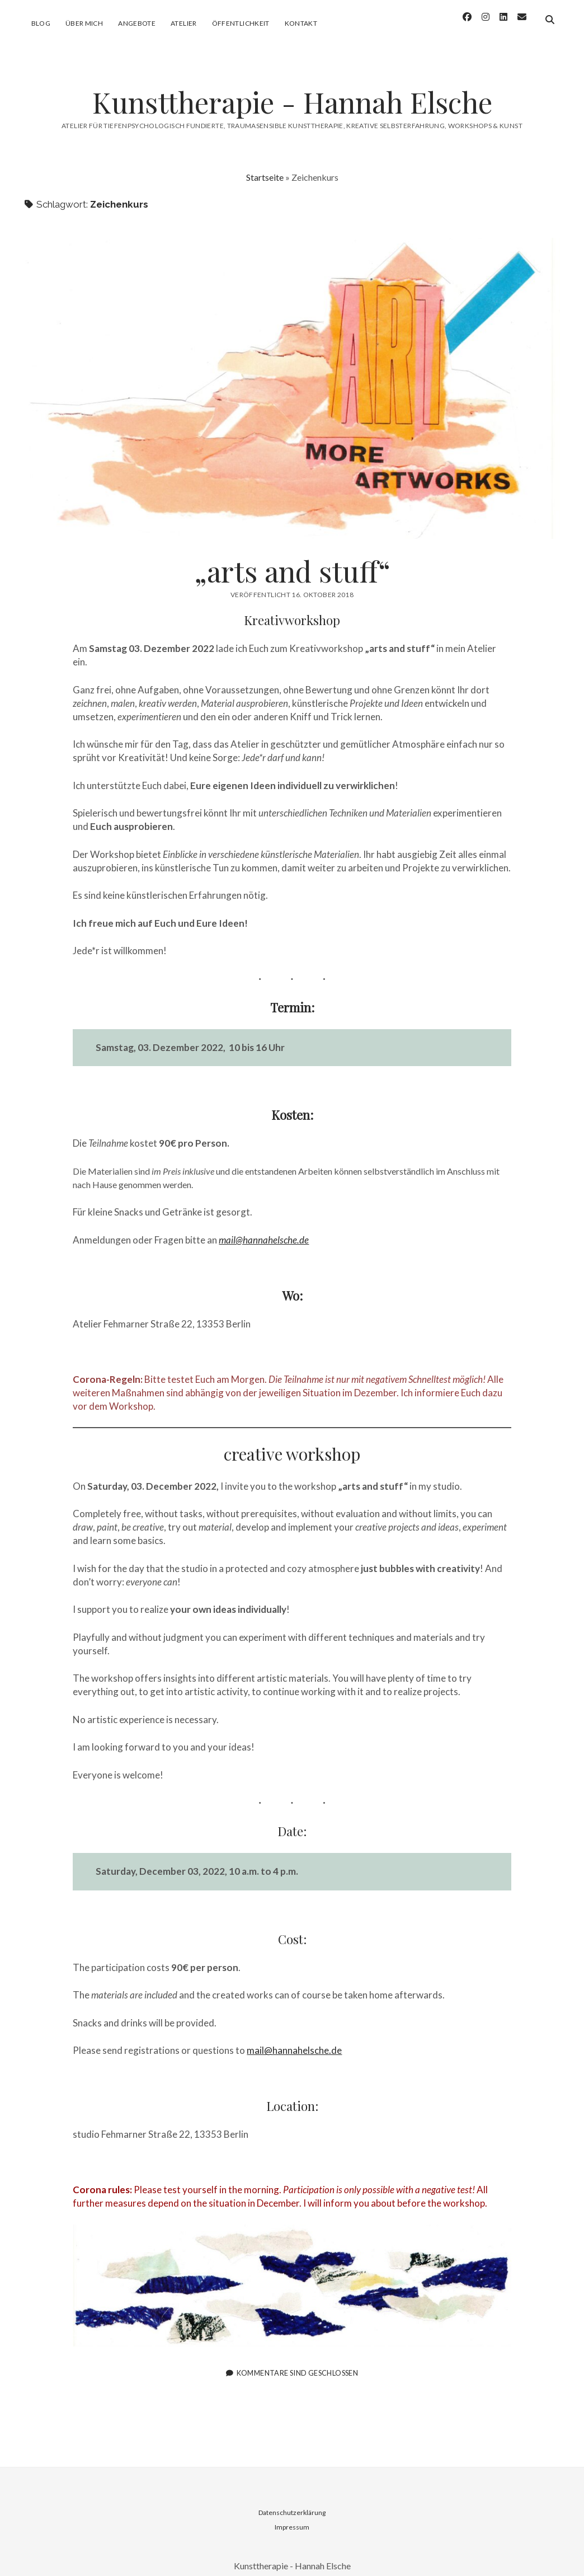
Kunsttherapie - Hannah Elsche (292, 92)
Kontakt (301, 23)
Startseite (265, 167)
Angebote (137, 23)
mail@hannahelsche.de (294, 2040)
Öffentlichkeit (241, 23)
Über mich (84, 23)
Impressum (292, 2517)
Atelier (184, 23)
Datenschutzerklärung (292, 2502)
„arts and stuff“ (292, 378)
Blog (40, 23)
